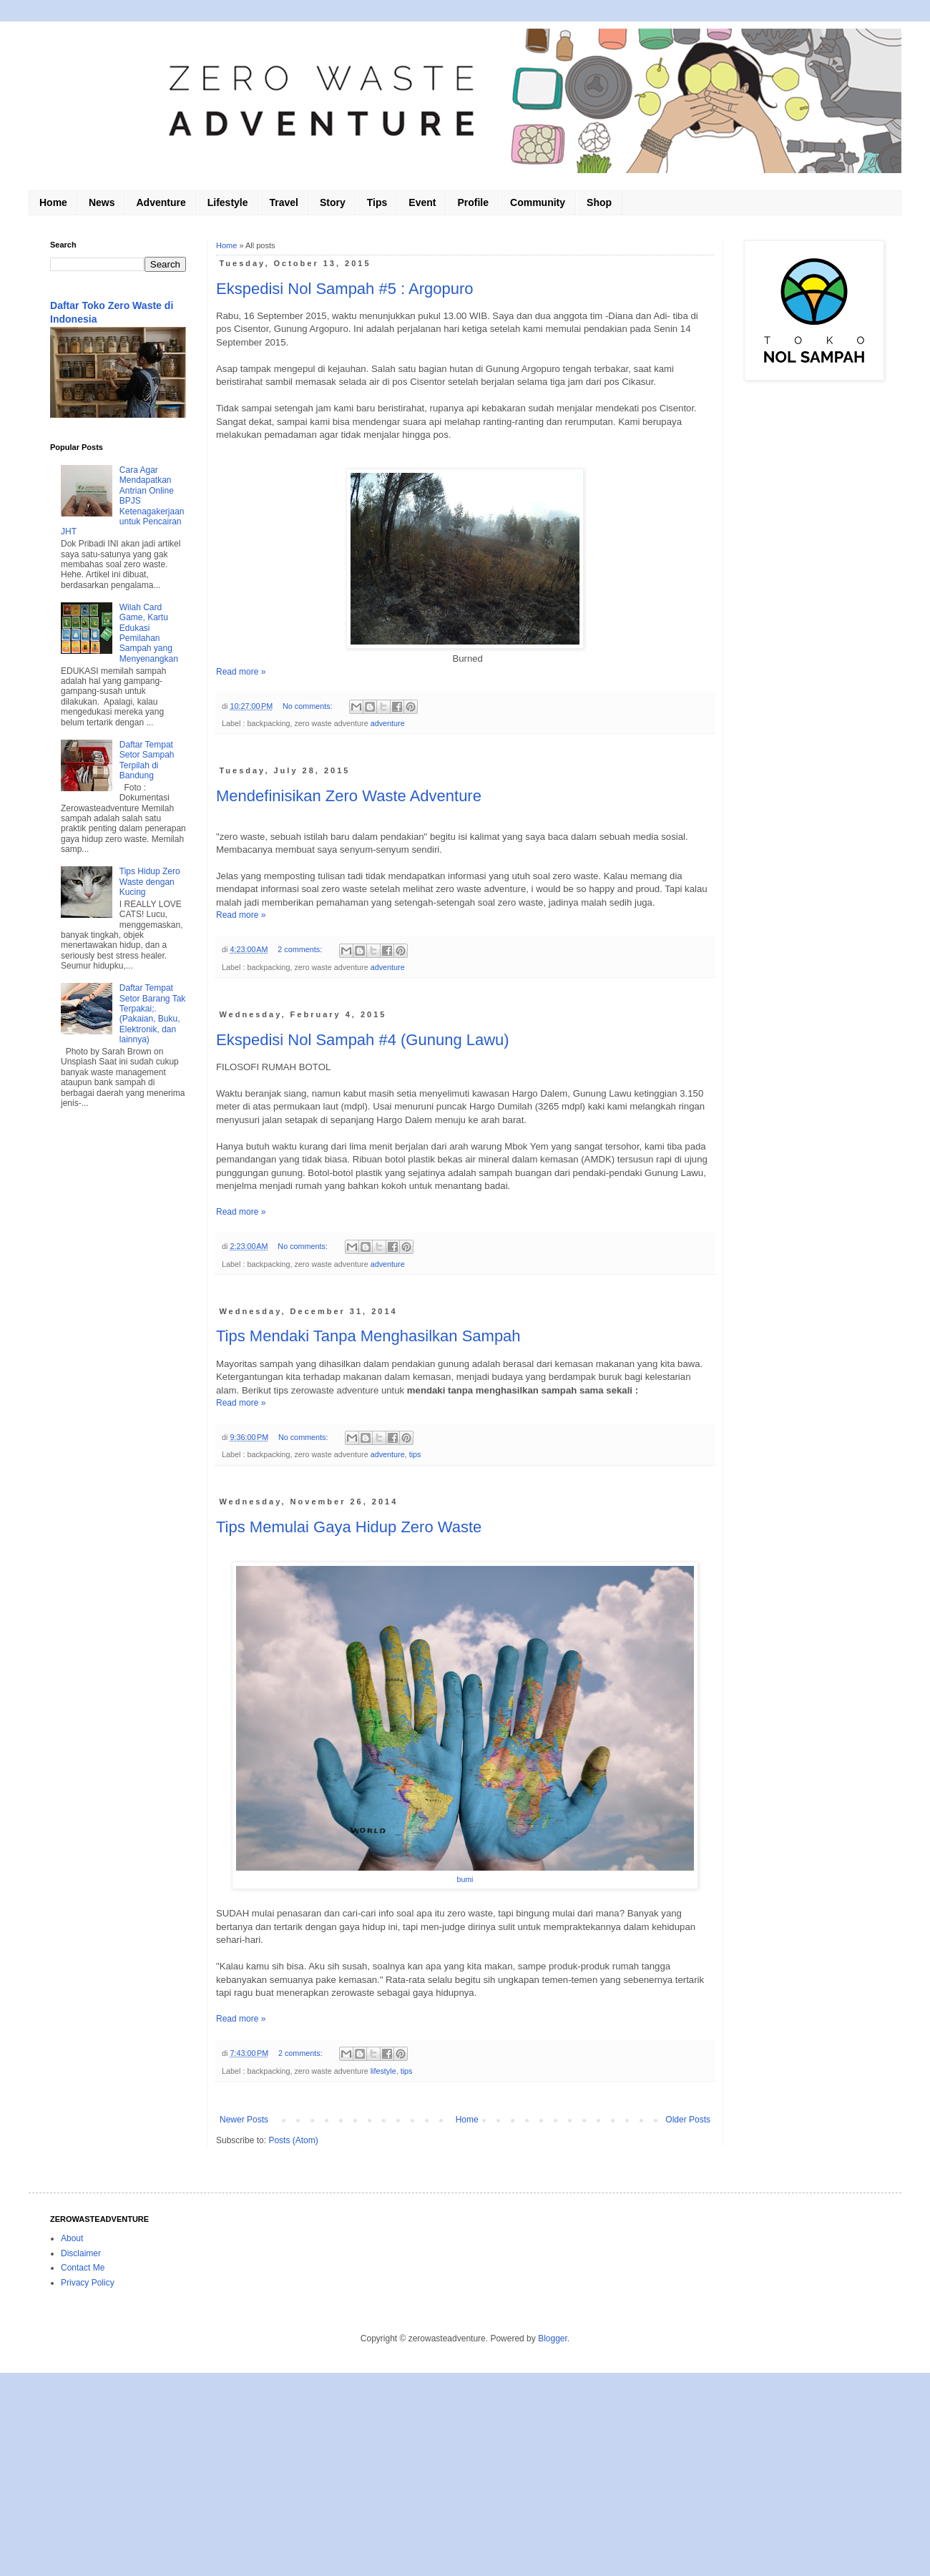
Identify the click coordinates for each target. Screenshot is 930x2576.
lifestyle (383, 2071)
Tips (377, 202)
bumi (465, 1879)
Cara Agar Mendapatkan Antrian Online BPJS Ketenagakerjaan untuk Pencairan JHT (123, 501)
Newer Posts (244, 2120)
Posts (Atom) (293, 2140)
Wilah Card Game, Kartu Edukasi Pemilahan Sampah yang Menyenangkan (148, 633)
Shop (599, 202)
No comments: (309, 706)
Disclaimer (81, 2253)
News (102, 202)
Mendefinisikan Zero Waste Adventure (348, 796)
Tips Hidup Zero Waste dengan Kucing (149, 881)
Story (333, 202)
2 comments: (301, 949)
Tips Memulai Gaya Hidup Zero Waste (348, 1527)
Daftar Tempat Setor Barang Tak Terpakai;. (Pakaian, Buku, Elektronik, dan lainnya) (152, 1013)
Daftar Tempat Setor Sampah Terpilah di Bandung (147, 760)
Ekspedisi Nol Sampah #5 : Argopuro (345, 289)
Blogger (552, 2338)
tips (415, 1454)
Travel (284, 202)
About (72, 2238)
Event (422, 202)
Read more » (240, 672)
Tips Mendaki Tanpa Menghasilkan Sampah (368, 1336)
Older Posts (687, 2120)
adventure (388, 723)
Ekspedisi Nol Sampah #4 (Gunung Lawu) (362, 1040)
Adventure (160, 202)
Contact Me (82, 2268)
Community (537, 202)
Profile (473, 202)
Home (53, 202)
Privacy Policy (87, 2283)
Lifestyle (227, 202)
